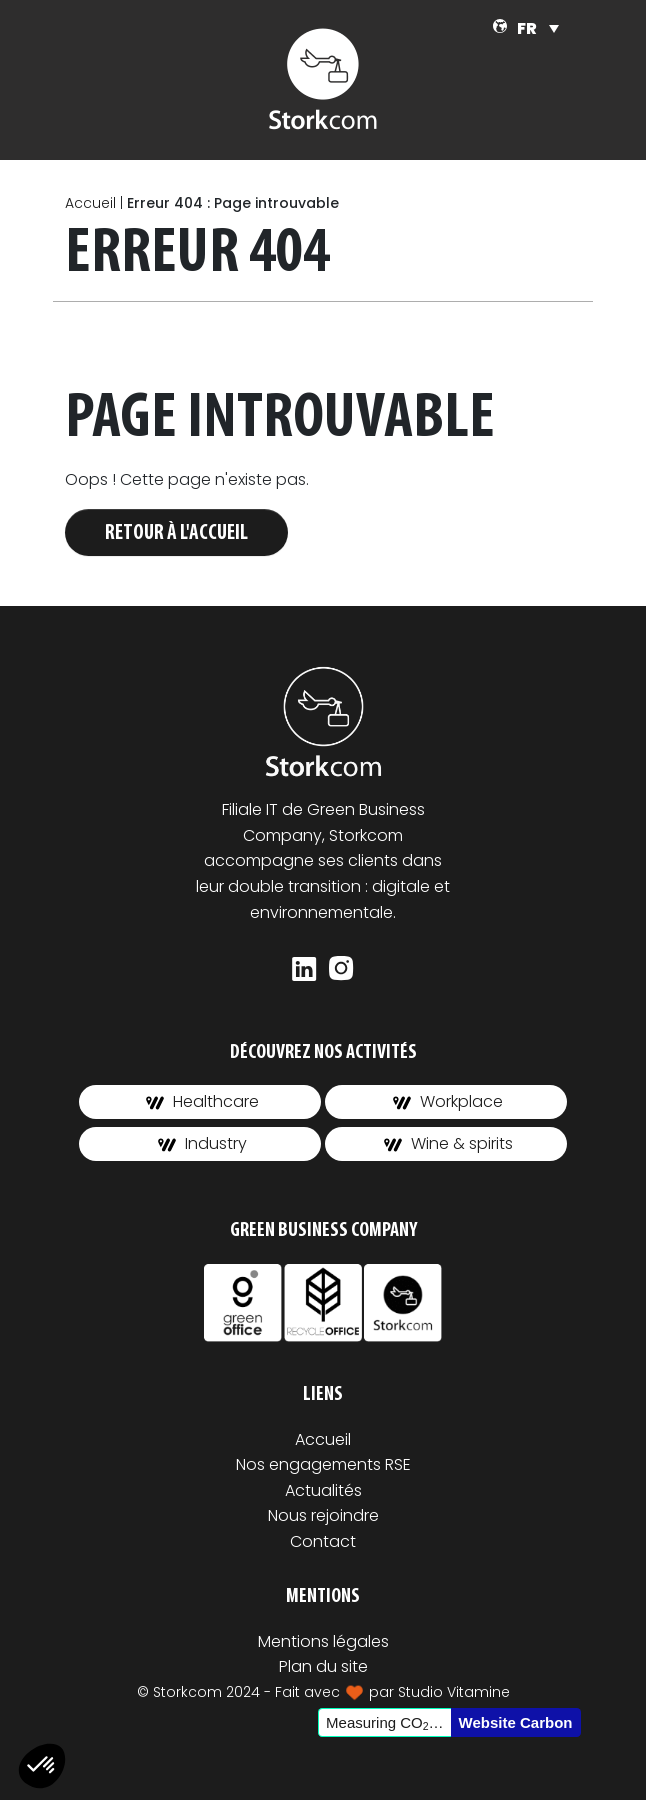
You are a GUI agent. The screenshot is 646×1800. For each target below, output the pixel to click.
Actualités (323, 1490)
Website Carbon (516, 1722)
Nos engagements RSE (323, 1464)
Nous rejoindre (323, 1515)
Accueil (90, 203)
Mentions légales (323, 1641)
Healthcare (202, 1101)
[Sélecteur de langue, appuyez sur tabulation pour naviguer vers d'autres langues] (538, 28)
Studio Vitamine (454, 1692)
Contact (323, 1541)
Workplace (448, 1101)
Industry (202, 1143)
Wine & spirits (448, 1143)
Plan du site (323, 1666)
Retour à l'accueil (176, 533)
